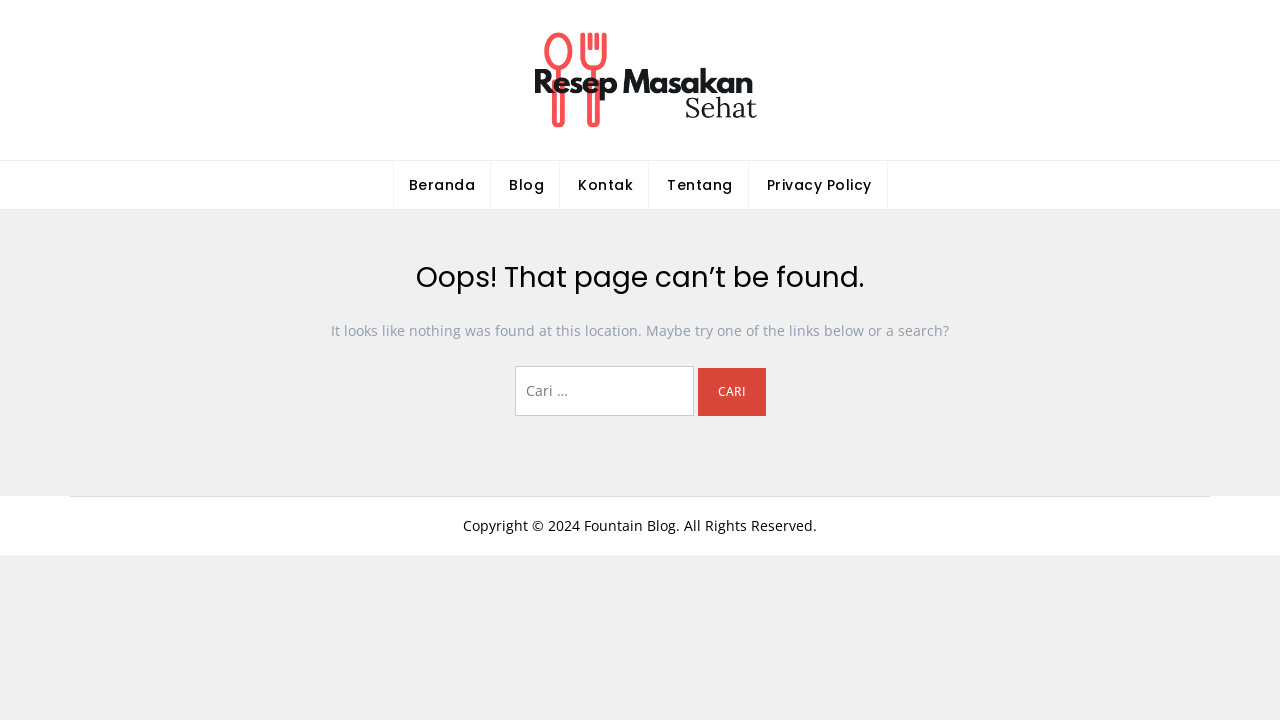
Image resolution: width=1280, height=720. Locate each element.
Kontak (605, 185)
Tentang (700, 185)
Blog (526, 185)
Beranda (442, 185)
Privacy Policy (819, 185)
